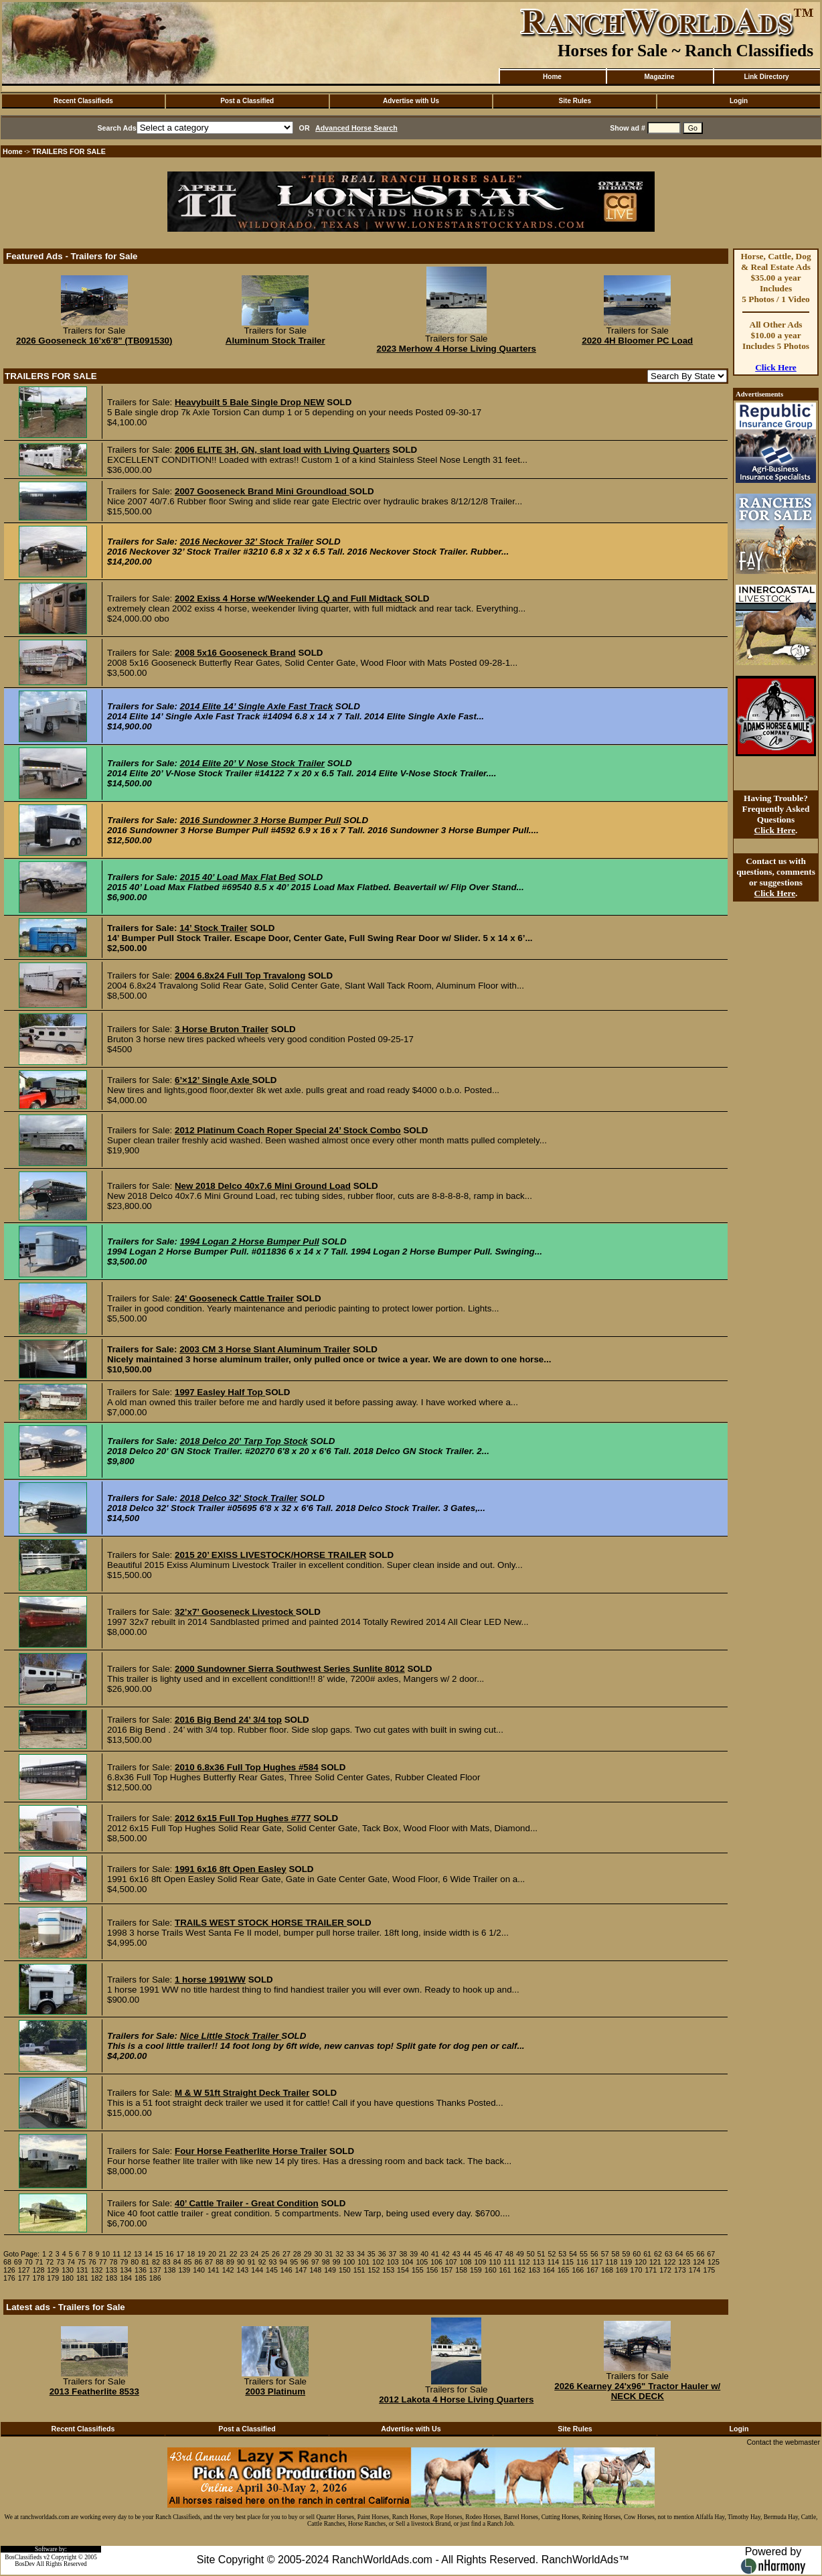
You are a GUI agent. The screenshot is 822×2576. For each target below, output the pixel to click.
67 (711, 2254)
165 (564, 2270)
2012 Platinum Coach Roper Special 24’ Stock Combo (288, 1130)
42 (446, 2254)
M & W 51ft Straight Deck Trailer (242, 2093)
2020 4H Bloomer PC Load (637, 341)
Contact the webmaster (783, 2442)
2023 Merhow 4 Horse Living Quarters (456, 349)
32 (339, 2254)
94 (283, 2262)
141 (214, 2270)
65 (690, 2254)
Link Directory (766, 76)
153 (388, 2270)
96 (305, 2262)
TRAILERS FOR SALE (69, 151)
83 (167, 2262)
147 (301, 2270)
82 (156, 2262)
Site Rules (575, 100)
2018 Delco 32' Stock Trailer (239, 1498)
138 (170, 2270)
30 (319, 2254)
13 (138, 2254)
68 (7, 2262)
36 (382, 2254)
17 (180, 2254)
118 (612, 2262)
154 (403, 2270)
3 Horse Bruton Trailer (221, 1029)
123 (684, 2262)
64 (679, 2254)
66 (700, 2254)
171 (651, 2270)
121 (655, 2262)
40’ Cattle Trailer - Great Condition (247, 2203)
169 (622, 2270)
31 (329, 2254)
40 (424, 2254)
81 (145, 2262)
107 (451, 2262)
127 (24, 2270)
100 (349, 2262)
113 (539, 2262)
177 (24, 2278)
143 (243, 2270)
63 (669, 2254)
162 (519, 2270)
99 (337, 2262)
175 (710, 2270)
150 (345, 2270)
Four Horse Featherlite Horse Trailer (251, 2151)
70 (29, 2262)
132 (97, 2270)
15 (159, 2254)
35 (371, 2254)
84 (177, 2262)
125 (714, 2262)
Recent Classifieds (83, 100)
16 (170, 2254)
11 (116, 2254)
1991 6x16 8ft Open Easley (230, 1869)
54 (573, 2254)
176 (9, 2278)
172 (665, 2270)
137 (155, 2270)
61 (647, 2254)
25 (265, 2254)
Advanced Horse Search (356, 128)
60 (637, 2254)
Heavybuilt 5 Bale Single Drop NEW (250, 402)
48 (509, 2254)
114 (553, 2262)
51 (542, 2254)
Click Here (776, 367)
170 (637, 2270)
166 (578, 2270)
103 (393, 2262)
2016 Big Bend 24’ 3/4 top (228, 1720)
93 (272, 2262)
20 (212, 2254)
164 (549, 2270)
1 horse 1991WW (210, 1980)
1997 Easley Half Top (220, 1392)
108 (466, 2262)
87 (209, 2262)
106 (436, 2262)
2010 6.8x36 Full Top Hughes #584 (247, 1767)
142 (228, 2270)
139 (184, 2270)
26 (276, 2254)
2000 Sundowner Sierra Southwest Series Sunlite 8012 (290, 1669)
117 (597, 2262)
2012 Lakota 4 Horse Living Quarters (456, 2399)
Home (552, 76)
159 (476, 2270)
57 (605, 2254)
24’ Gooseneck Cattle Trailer (234, 1298)
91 (252, 2262)
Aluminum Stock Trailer (275, 341)
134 (126, 2270)
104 (408, 2262)
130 (68, 2270)
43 (457, 2254)
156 (432, 2270)
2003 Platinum (275, 2391)
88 (220, 2262)
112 (524, 2262)
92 (262, 2262)
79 (124, 2262)
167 (592, 2270)
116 (582, 2262)
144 (257, 2270)
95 (294, 2262)
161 (505, 2270)
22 (234, 2254)
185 (141, 2278)
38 (403, 2254)
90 (241, 2262)
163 (534, 2270)
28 (297, 2254)
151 (359, 2270)
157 (446, 2270)
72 (50, 2262)
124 (699, 2262)
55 (584, 2254)
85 (188, 2262)
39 (414, 2254)
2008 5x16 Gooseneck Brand (235, 653)
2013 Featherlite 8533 (94, 2391)
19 (201, 2254)
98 (326, 2262)
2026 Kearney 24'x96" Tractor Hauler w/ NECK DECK (637, 2391)
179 (53, 2278)
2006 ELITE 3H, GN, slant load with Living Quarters (282, 450)
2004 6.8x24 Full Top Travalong (240, 976)
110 (495, 2262)
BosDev (25, 2564)
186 (155, 2278)
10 (106, 2254)
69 (18, 2262)
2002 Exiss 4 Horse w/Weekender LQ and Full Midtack (289, 598)
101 (363, 2262)
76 (92, 2262)
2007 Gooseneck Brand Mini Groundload (262, 491)
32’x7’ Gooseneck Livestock (235, 1612)
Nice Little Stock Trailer (231, 2036)
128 (39, 2270)
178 (39, 2278)
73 (60, 2262)
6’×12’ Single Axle (213, 1080)
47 (499, 2254)
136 (141, 2270)
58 (616, 2254)
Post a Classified (247, 100)
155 (418, 2270)
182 (97, 2278)
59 (626, 2254)
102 (378, 2262)
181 (82, 2278)
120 (641, 2262)
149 (330, 2270)
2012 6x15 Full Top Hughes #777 (243, 1818)
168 (607, 2270)
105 (422, 2262)
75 (82, 2262)
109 (481, 2262)
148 (315, 2270)
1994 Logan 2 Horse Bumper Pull (249, 1241)
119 (626, 2262)
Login (739, 100)
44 (467, 2254)
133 (111, 2270)
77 (103, 2262)
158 (461, 2270)
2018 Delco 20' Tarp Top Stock (244, 1441)
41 (435, 2254)
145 (272, 2270)
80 (135, 2262)
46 (488, 2254)
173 (680, 2270)
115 (568, 2262)
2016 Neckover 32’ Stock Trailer (246, 541)
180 (68, 2278)
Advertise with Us (411, 100)
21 (223, 2254)
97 (315, 2262)
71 (39, 2262)
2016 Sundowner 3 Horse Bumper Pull (260, 820)
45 (477, 2254)
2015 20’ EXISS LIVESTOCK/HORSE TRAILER (270, 1555)
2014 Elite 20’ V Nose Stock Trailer (252, 763)
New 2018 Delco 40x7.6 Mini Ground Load (263, 1186)
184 (126, 2278)
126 (9, 2270)
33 (350, 2254)
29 (308, 2254)
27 (286, 2254)
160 (491, 2270)
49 (520, 2254)
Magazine (659, 76)
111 (509, 2262)
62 (658, 2254)
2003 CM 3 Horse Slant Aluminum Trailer (264, 1349)
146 (286, 2270)
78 (114, 2262)
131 (82, 2270)
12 (127, 2254)
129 (53, 2270)
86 (198, 2262)
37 (393, 2254)
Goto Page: (21, 2254)
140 (199, 2270)
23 (244, 2254)
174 (695, 2270)
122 (670, 2262)
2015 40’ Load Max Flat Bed (238, 877)
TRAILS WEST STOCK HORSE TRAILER (261, 1923)
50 (531, 2254)
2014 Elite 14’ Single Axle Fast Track (256, 706)
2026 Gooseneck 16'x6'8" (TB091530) (94, 341)
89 (230, 2262)
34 (361, 2254)
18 (191, 2254)
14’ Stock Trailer (213, 928)
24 (254, 2254)
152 (374, 2270)
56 (594, 2254)
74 (71, 2262)
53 (562, 2254)
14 (149, 2254)
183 (111, 2278)
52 (552, 2254)
